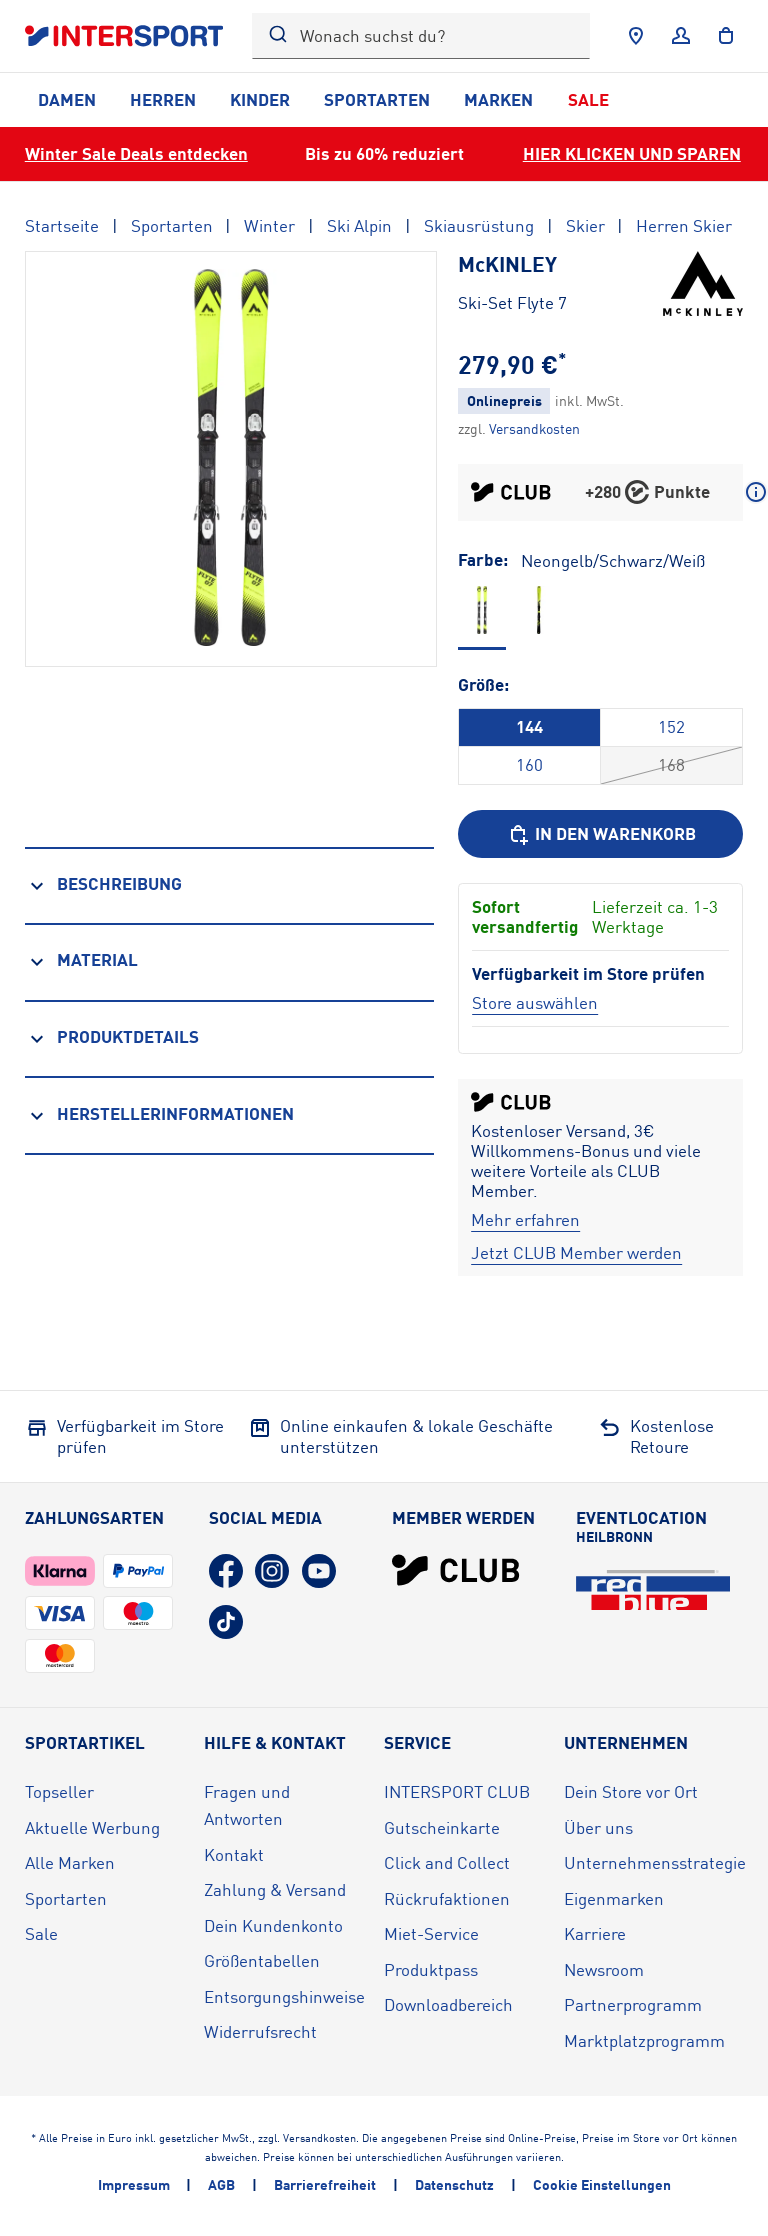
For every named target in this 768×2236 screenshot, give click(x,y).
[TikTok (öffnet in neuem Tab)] (226, 1622)
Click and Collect (447, 1862)
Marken (498, 99)
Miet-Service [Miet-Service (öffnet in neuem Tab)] (431, 1933)
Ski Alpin (359, 225)
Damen (67, 99)
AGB (221, 2184)
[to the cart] (726, 36)
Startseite (62, 225)
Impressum (134, 2184)
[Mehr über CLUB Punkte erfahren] (756, 492)
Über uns (598, 1827)
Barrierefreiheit (325, 2184)
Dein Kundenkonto (273, 1925)
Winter (269, 225)
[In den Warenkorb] (600, 834)
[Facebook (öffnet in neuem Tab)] (226, 1571)
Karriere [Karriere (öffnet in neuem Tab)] (595, 1933)
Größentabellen (262, 1960)
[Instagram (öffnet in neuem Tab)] (272, 1571)
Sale (588, 99)
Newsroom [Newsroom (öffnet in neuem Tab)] (604, 1969)
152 (671, 726)
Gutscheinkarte (442, 1827)
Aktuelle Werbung (92, 1827)
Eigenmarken (614, 1898)
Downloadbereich (448, 2004)
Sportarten (377, 99)
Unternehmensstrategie (655, 1862)
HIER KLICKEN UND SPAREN (632, 153)
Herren (163, 99)
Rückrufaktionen (447, 1898)
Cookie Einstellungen (602, 2184)
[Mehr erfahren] (525, 1220)
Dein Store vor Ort (631, 1791)
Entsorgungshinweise (284, 1996)
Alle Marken (70, 1862)
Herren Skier (684, 225)
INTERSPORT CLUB (457, 1791)
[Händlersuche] (636, 36)
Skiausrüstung (479, 225)
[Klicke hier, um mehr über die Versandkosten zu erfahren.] (534, 428)
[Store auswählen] (535, 1002)
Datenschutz (454, 2184)
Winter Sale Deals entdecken (136, 153)
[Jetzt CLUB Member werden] (576, 1253)
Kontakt (234, 1854)
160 (529, 764)
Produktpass (431, 1969)
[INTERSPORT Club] (456, 1570)
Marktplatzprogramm (644, 2040)
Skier (585, 225)
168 (671, 764)
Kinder (260, 99)
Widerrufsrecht (260, 2031)
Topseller (59, 1791)
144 (529, 726)
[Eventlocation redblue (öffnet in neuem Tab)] (653, 1590)
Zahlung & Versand (275, 1889)
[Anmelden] (681, 36)
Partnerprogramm (633, 2004)
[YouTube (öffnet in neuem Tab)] (319, 1571)
